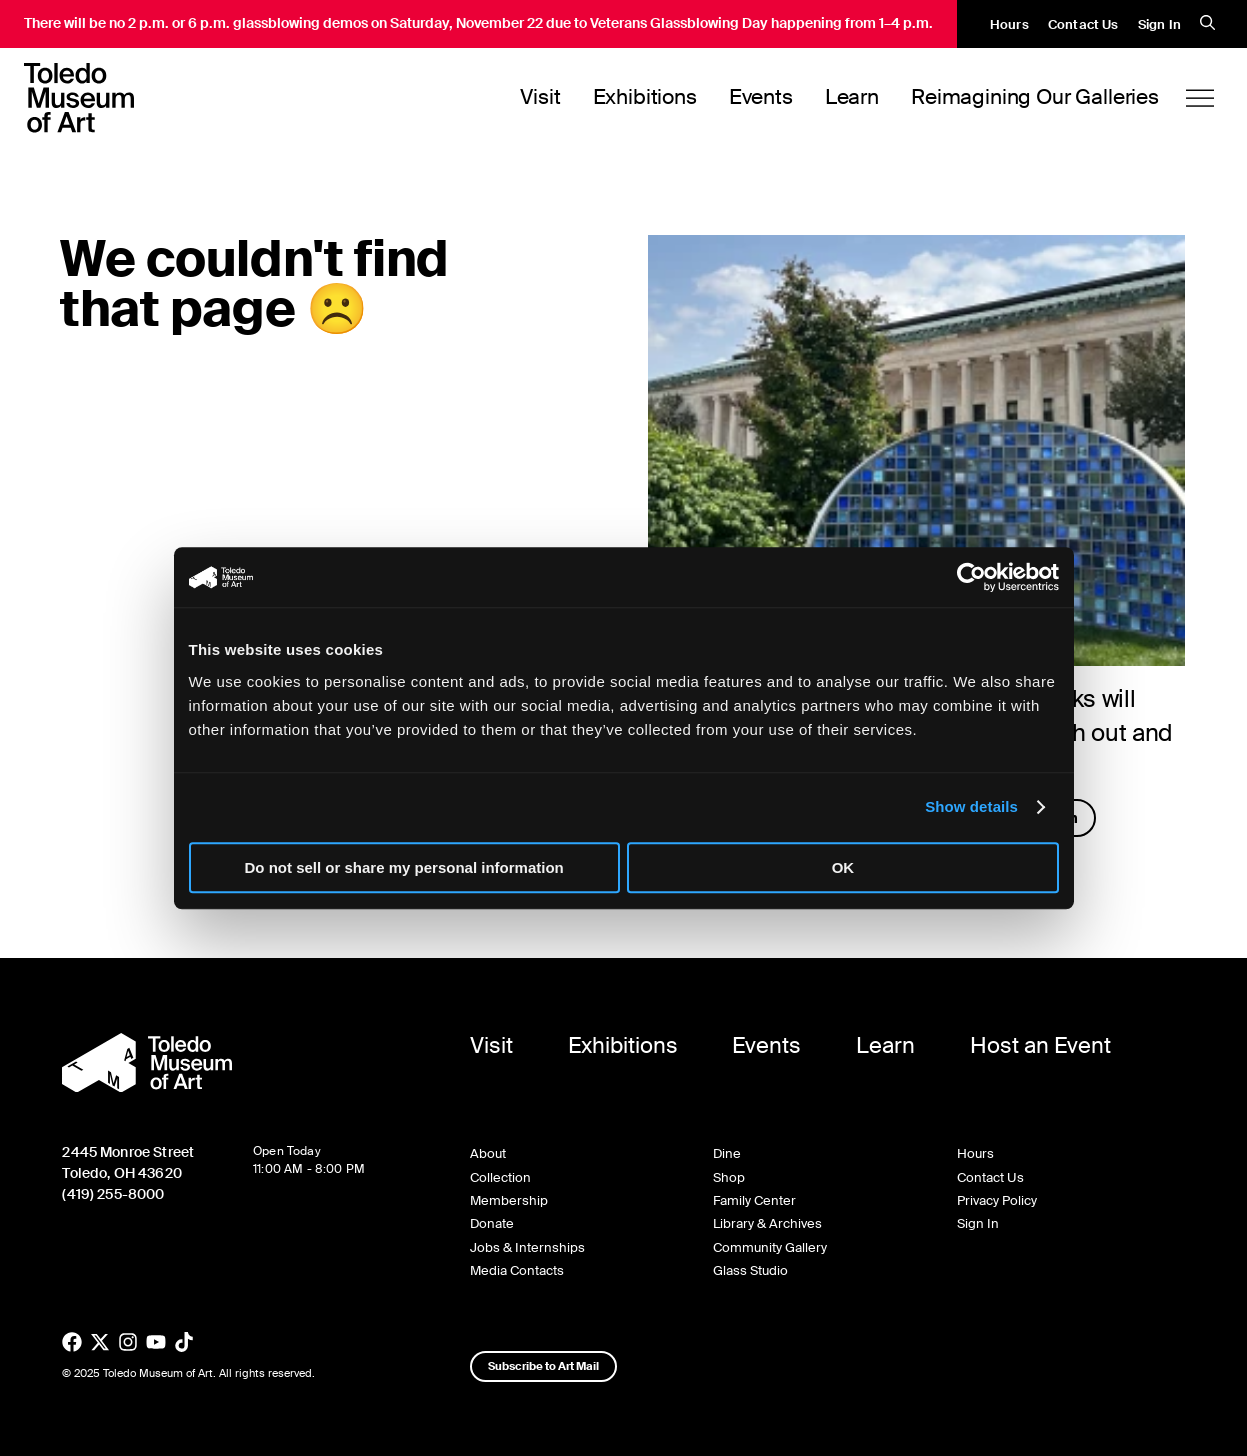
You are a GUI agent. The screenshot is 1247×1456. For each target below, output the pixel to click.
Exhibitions (645, 97)
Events (761, 97)
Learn (852, 97)
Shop (729, 1177)
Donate (492, 1223)
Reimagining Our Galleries (1035, 97)
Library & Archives (767, 1223)
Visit (540, 97)
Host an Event (1040, 1045)
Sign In (1159, 24)
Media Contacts (517, 1270)
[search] (1207, 24)
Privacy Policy (997, 1200)
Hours (1009, 24)
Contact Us (1083, 24)
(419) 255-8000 (113, 1194)
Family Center (754, 1200)
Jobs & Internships (527, 1247)
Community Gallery (770, 1247)
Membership (509, 1200)
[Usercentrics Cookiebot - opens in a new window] (971, 577)
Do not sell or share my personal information (404, 867)
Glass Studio (750, 1270)
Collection (500, 1177)
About (488, 1153)
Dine (727, 1153)
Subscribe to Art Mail (543, 1366)
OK (843, 867)
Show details (971, 806)
